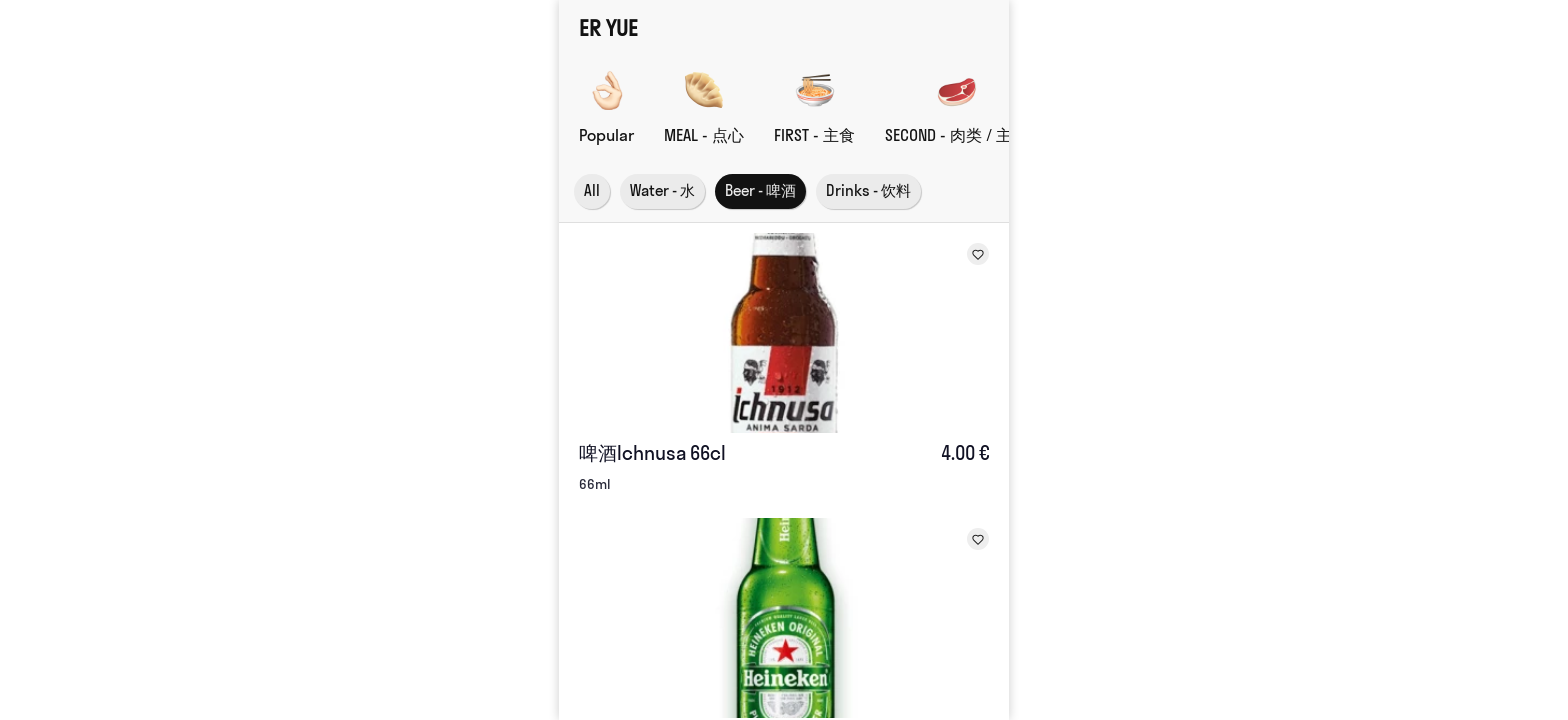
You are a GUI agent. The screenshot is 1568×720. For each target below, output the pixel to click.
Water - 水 (662, 190)
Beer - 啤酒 (760, 190)
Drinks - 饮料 (868, 190)
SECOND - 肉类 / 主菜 (956, 135)
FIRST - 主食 (814, 135)
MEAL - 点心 (704, 135)
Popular (606, 135)
